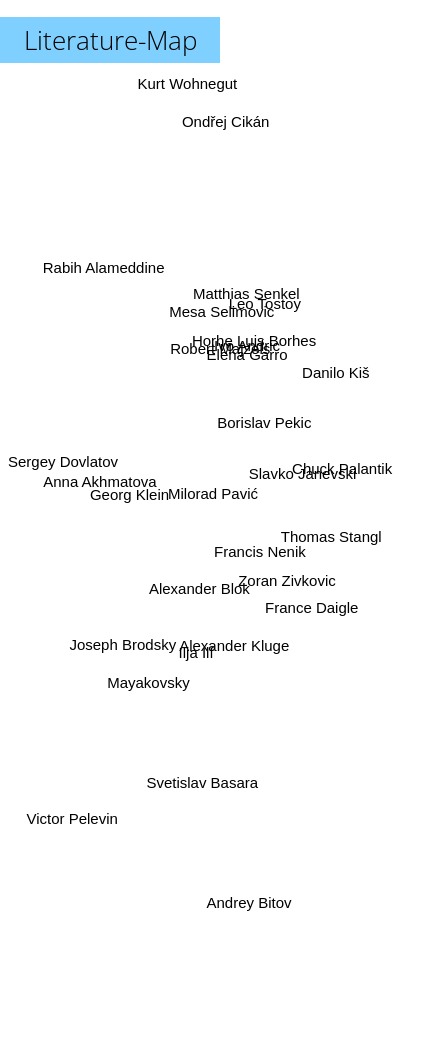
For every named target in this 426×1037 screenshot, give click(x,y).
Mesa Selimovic (216, 323)
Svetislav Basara (199, 771)
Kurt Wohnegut (187, 83)
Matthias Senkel (249, 285)
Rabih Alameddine (105, 274)
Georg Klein (127, 496)
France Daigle (310, 602)
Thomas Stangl (334, 538)
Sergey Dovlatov (63, 444)
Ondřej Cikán (225, 110)
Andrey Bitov (247, 902)
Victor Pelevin (66, 837)
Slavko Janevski (298, 473)
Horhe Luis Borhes (252, 350)
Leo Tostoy (262, 314)
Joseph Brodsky (121, 644)
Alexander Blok (208, 573)
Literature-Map (110, 40)
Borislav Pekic (264, 421)
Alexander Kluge (234, 645)
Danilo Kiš (339, 373)
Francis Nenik (260, 553)
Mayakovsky (151, 685)
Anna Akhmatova (100, 468)
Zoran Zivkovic (287, 579)
